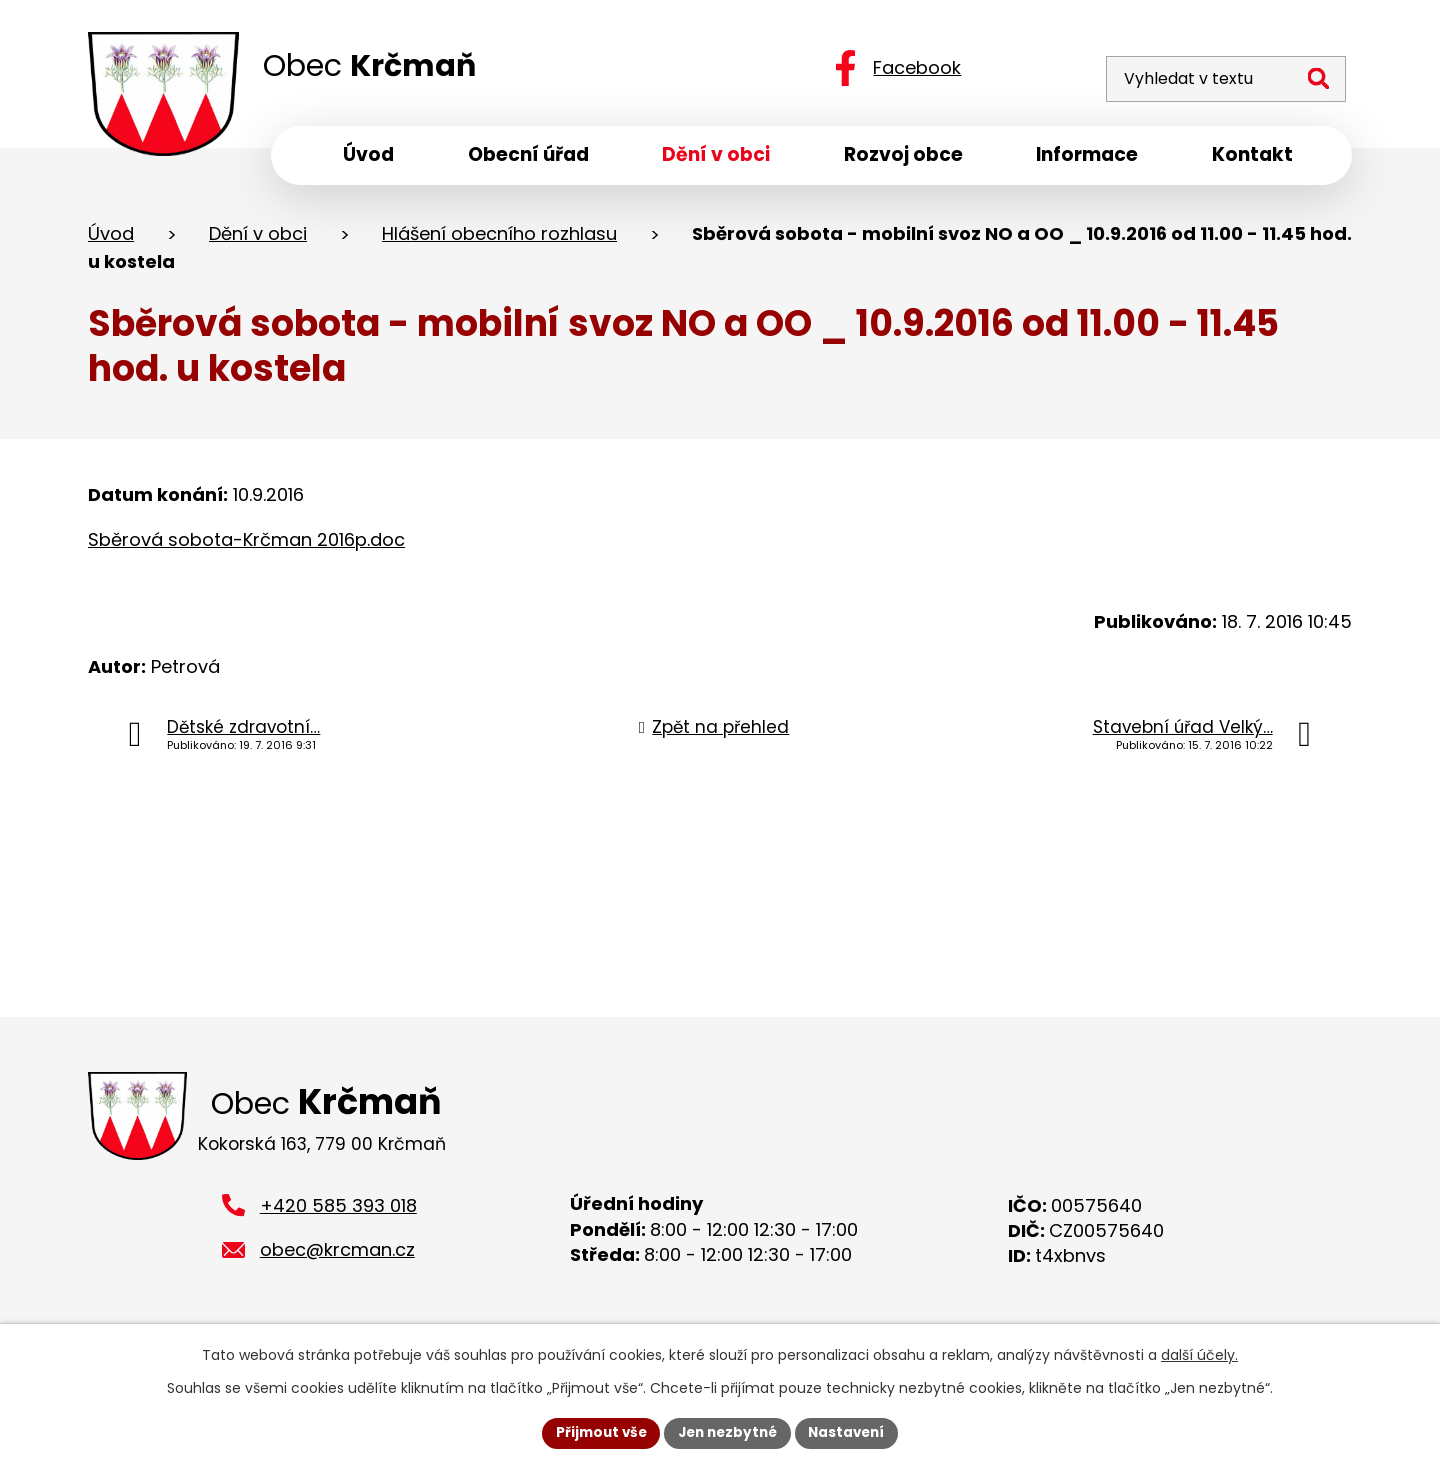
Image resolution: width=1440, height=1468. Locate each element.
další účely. (1199, 1354)
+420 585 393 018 (338, 1214)
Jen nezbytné (727, 1432)
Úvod (111, 238)
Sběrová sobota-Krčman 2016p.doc (246, 544)
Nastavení (852, 1432)
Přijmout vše (595, 1432)
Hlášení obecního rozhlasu (499, 238)
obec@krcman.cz (337, 1258)
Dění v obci (258, 238)
